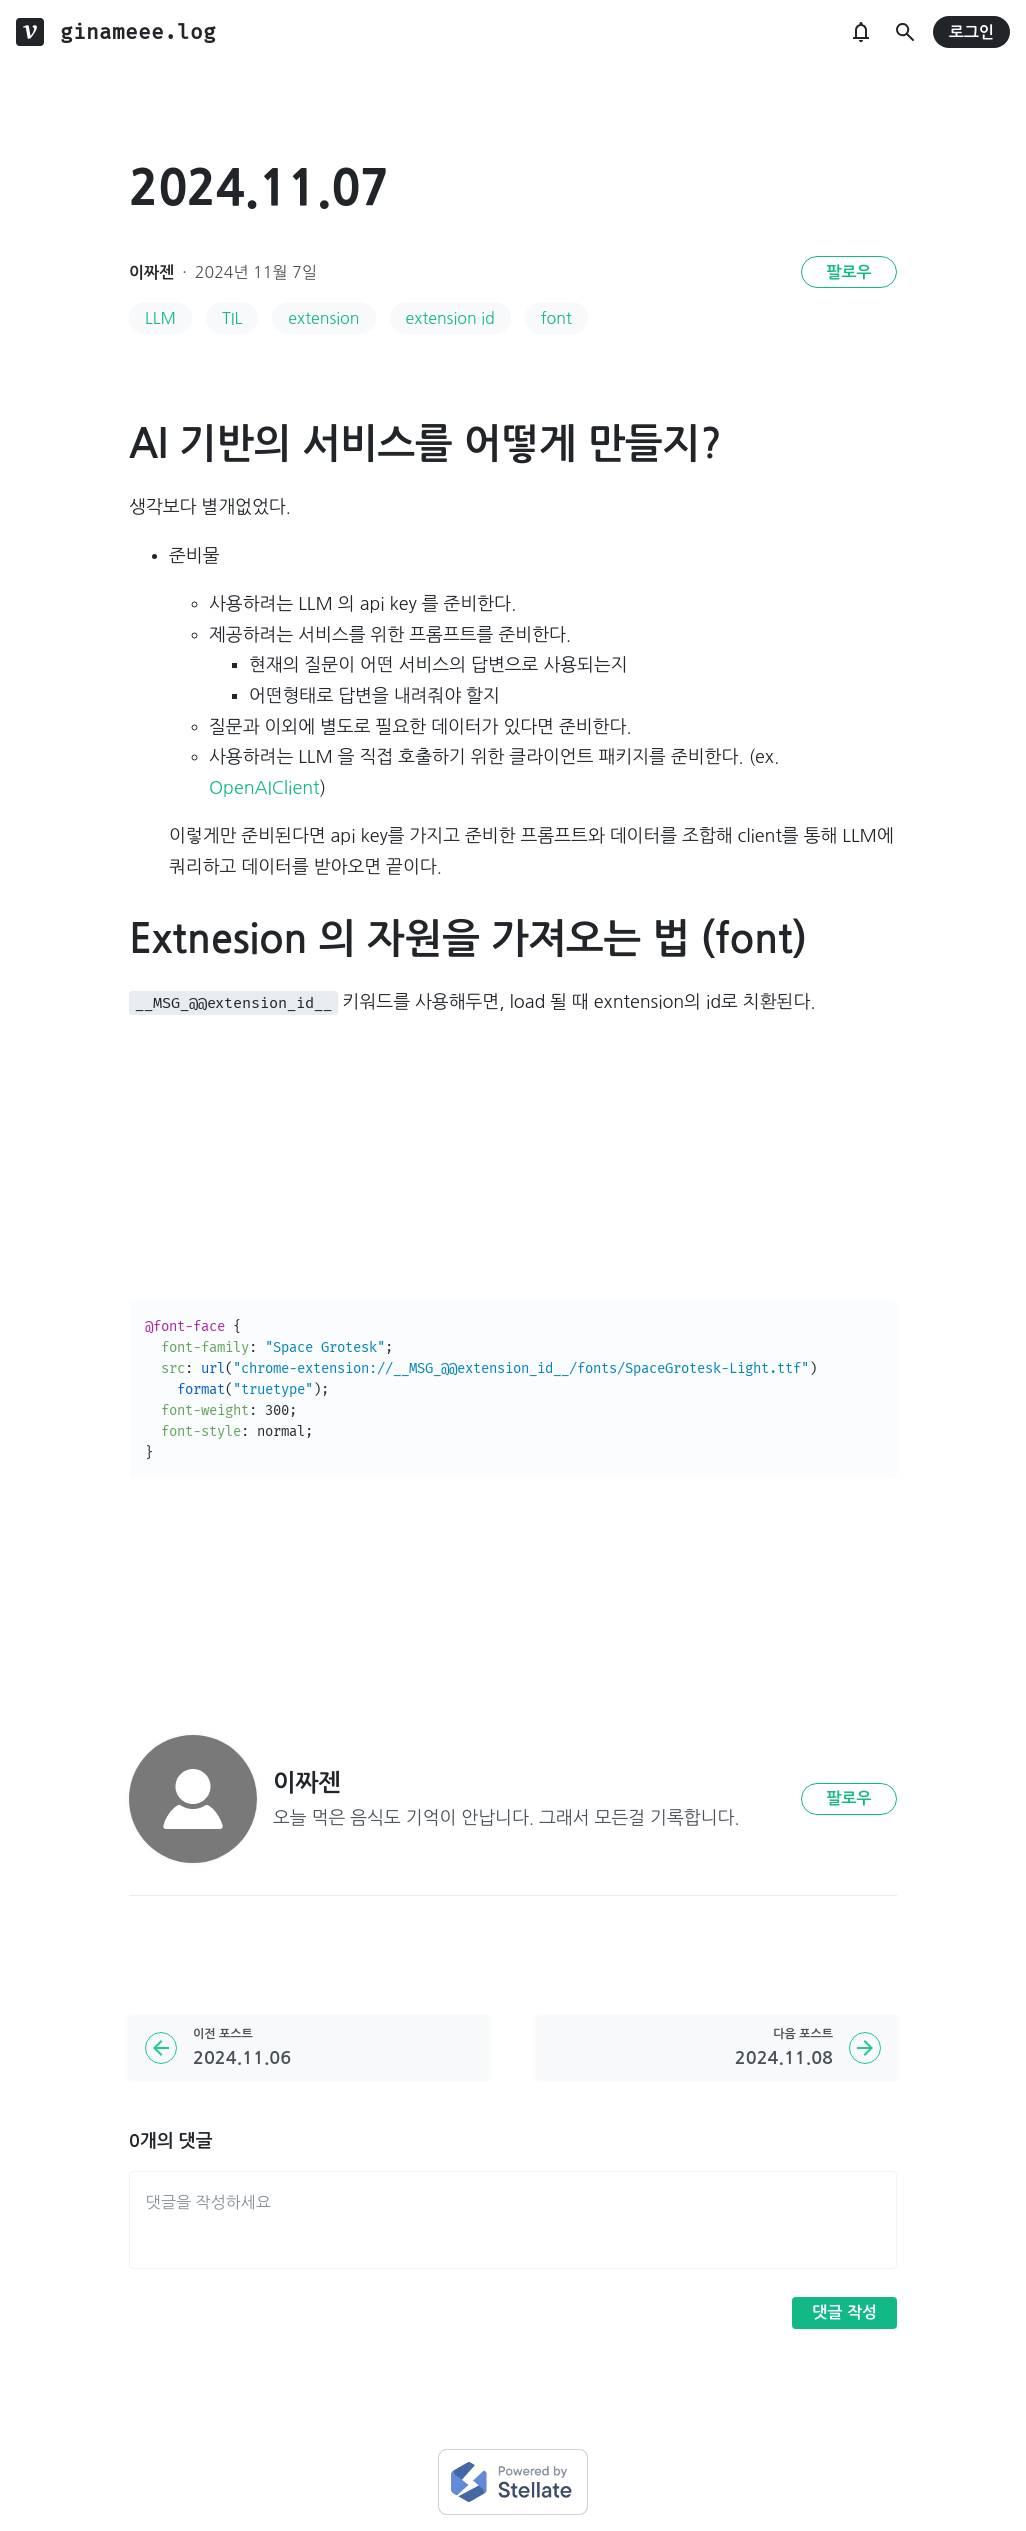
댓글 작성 (844, 2312)
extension (323, 318)
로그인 (971, 32)
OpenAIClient (264, 788)
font (556, 318)
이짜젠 (151, 272)
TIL (232, 318)
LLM (160, 318)
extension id (450, 318)
